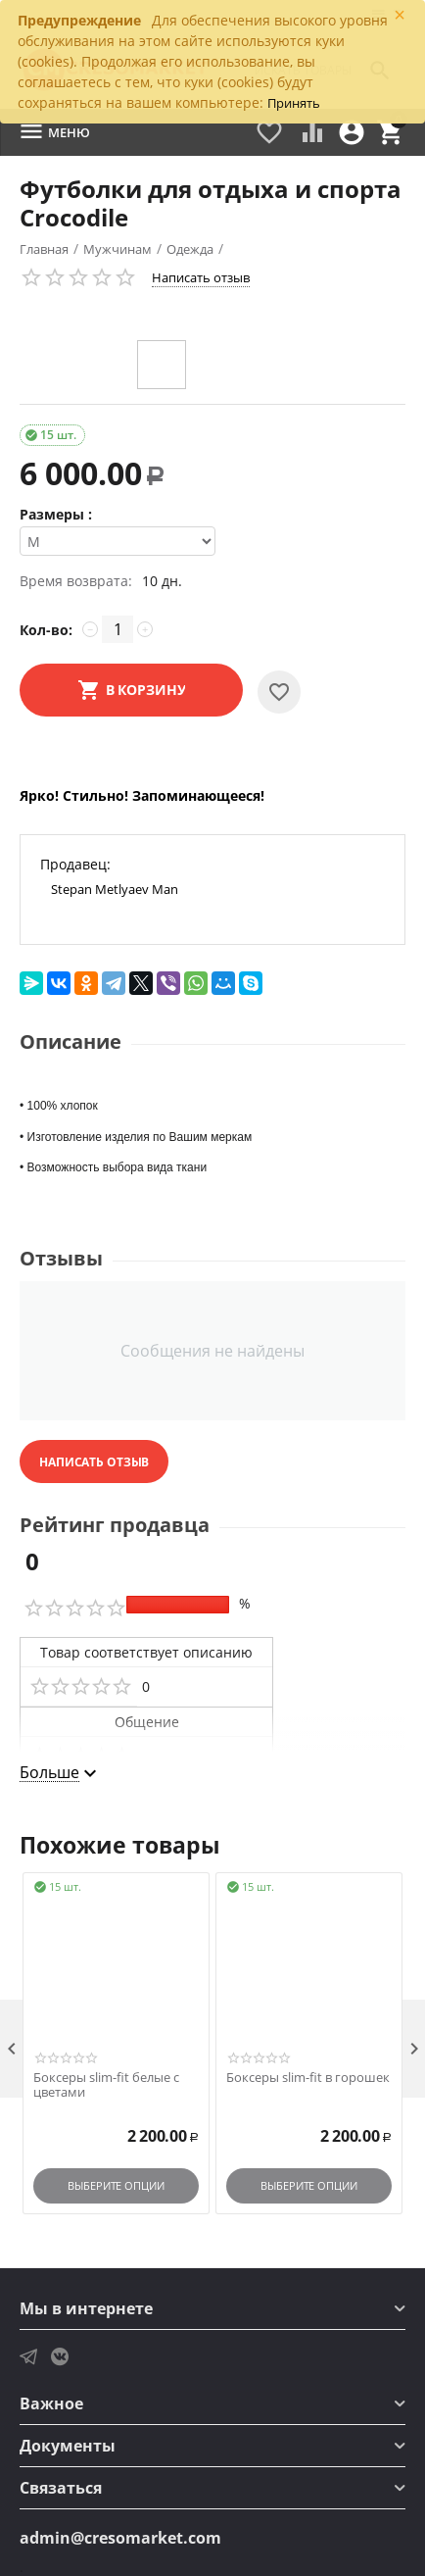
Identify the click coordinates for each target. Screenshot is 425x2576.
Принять (293, 103)
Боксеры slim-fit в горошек (308, 2078)
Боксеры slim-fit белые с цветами (106, 2085)
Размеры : (56, 514)
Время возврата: (76, 580)
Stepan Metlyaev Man (114, 889)
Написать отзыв (201, 277)
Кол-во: (46, 629)
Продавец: (75, 864)
